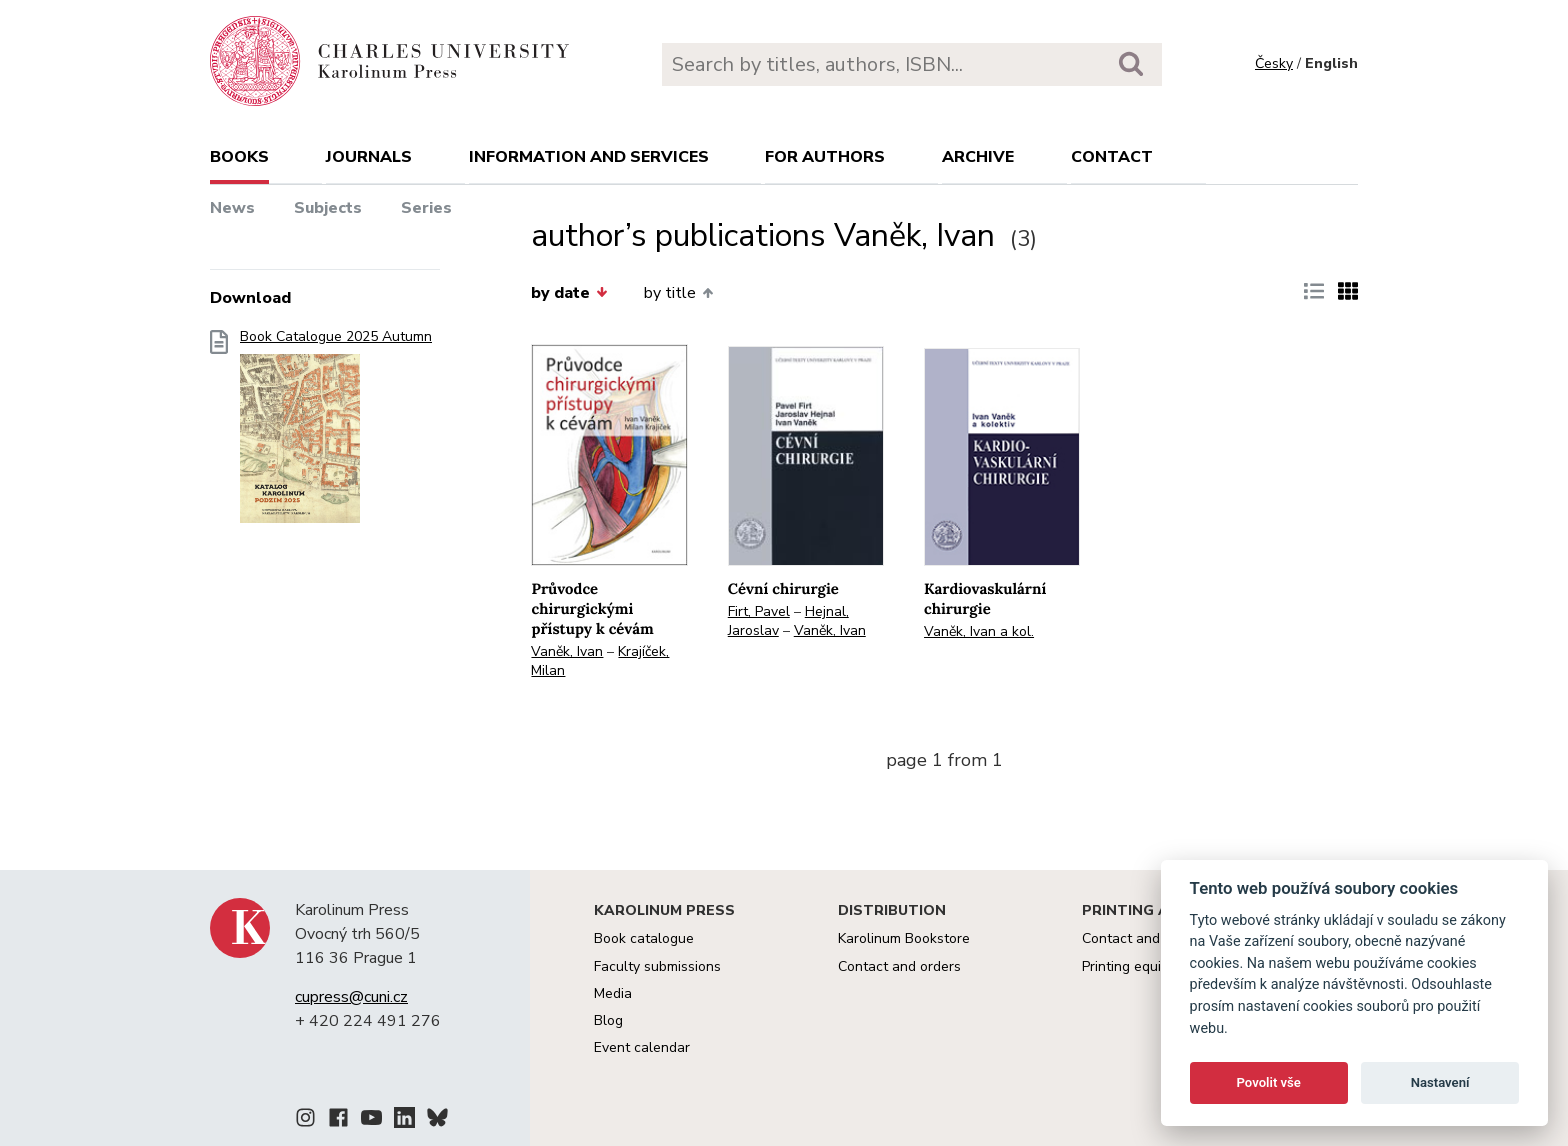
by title (678, 293)
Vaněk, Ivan (567, 651)
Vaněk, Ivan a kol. (979, 631)
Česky (1274, 63)
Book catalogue (644, 938)
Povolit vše (1269, 1082)
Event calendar (642, 1047)
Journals (369, 157)
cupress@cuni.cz (351, 997)
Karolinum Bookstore (904, 938)
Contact (1112, 157)
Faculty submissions (657, 966)
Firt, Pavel (759, 611)
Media (613, 993)
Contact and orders (899, 966)
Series (426, 208)
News (232, 208)
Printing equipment (1141, 966)
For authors (825, 157)
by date (569, 293)
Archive (978, 157)
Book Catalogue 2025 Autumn (336, 432)
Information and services (589, 157)
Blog (608, 1020)
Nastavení (1440, 1082)
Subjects (328, 208)
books (239, 157)
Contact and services (1149, 938)
